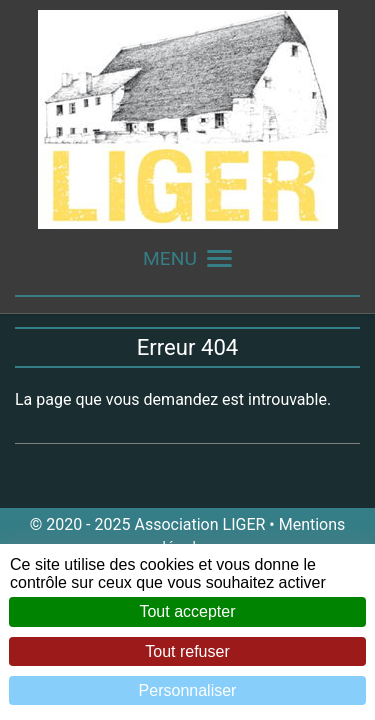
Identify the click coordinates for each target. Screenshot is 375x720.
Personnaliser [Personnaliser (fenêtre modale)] (188, 690)
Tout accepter (187, 611)
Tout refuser (187, 651)
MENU (187, 258)
